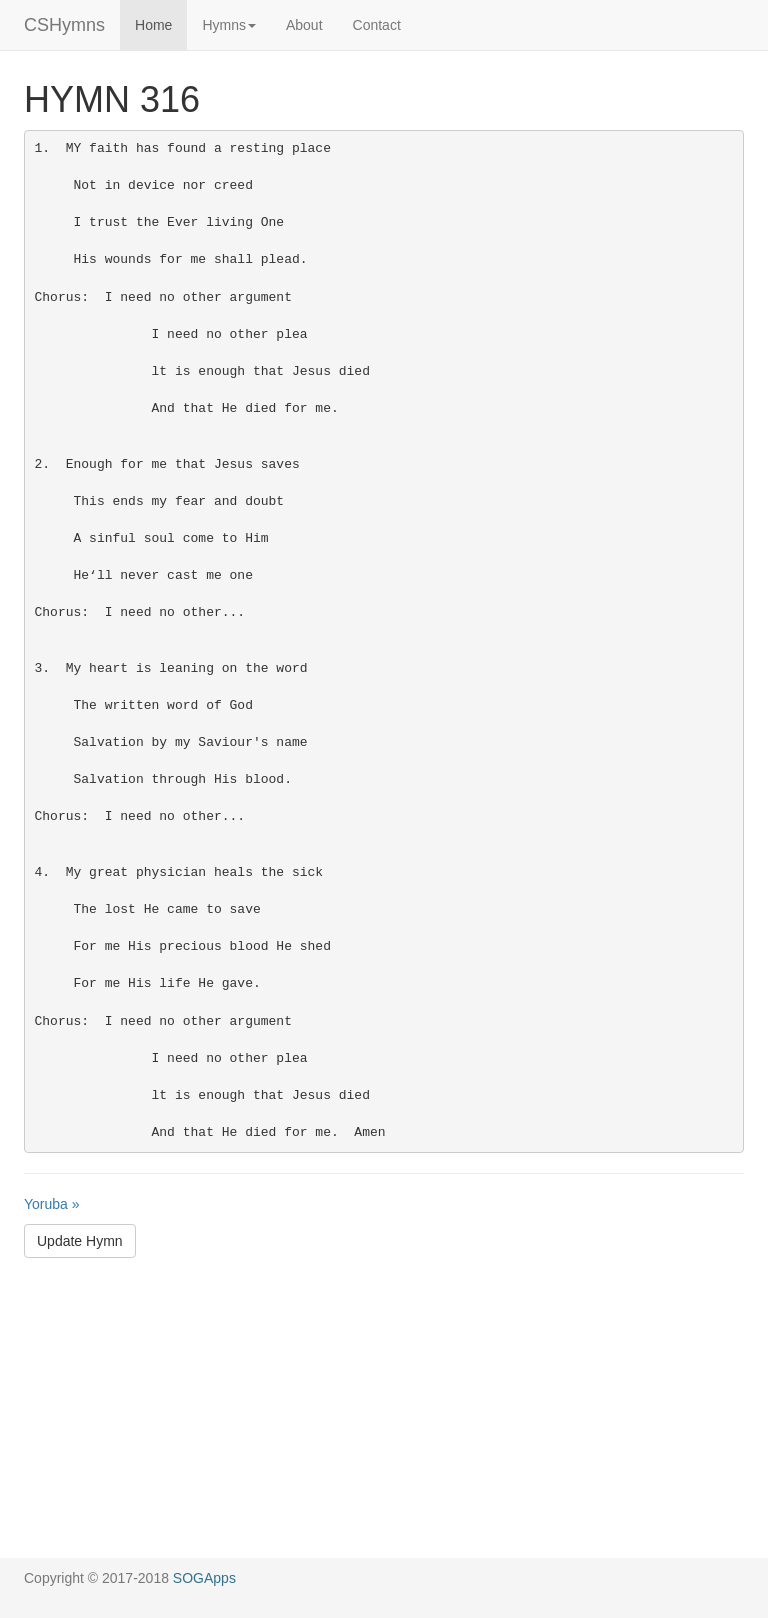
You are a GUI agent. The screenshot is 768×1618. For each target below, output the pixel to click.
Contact (377, 25)
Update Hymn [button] (80, 1241)
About (304, 25)
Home (153, 25)
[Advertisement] (384, 1418)
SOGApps (204, 1578)
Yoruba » (52, 1204)
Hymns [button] (229, 25)
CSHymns (64, 25)
